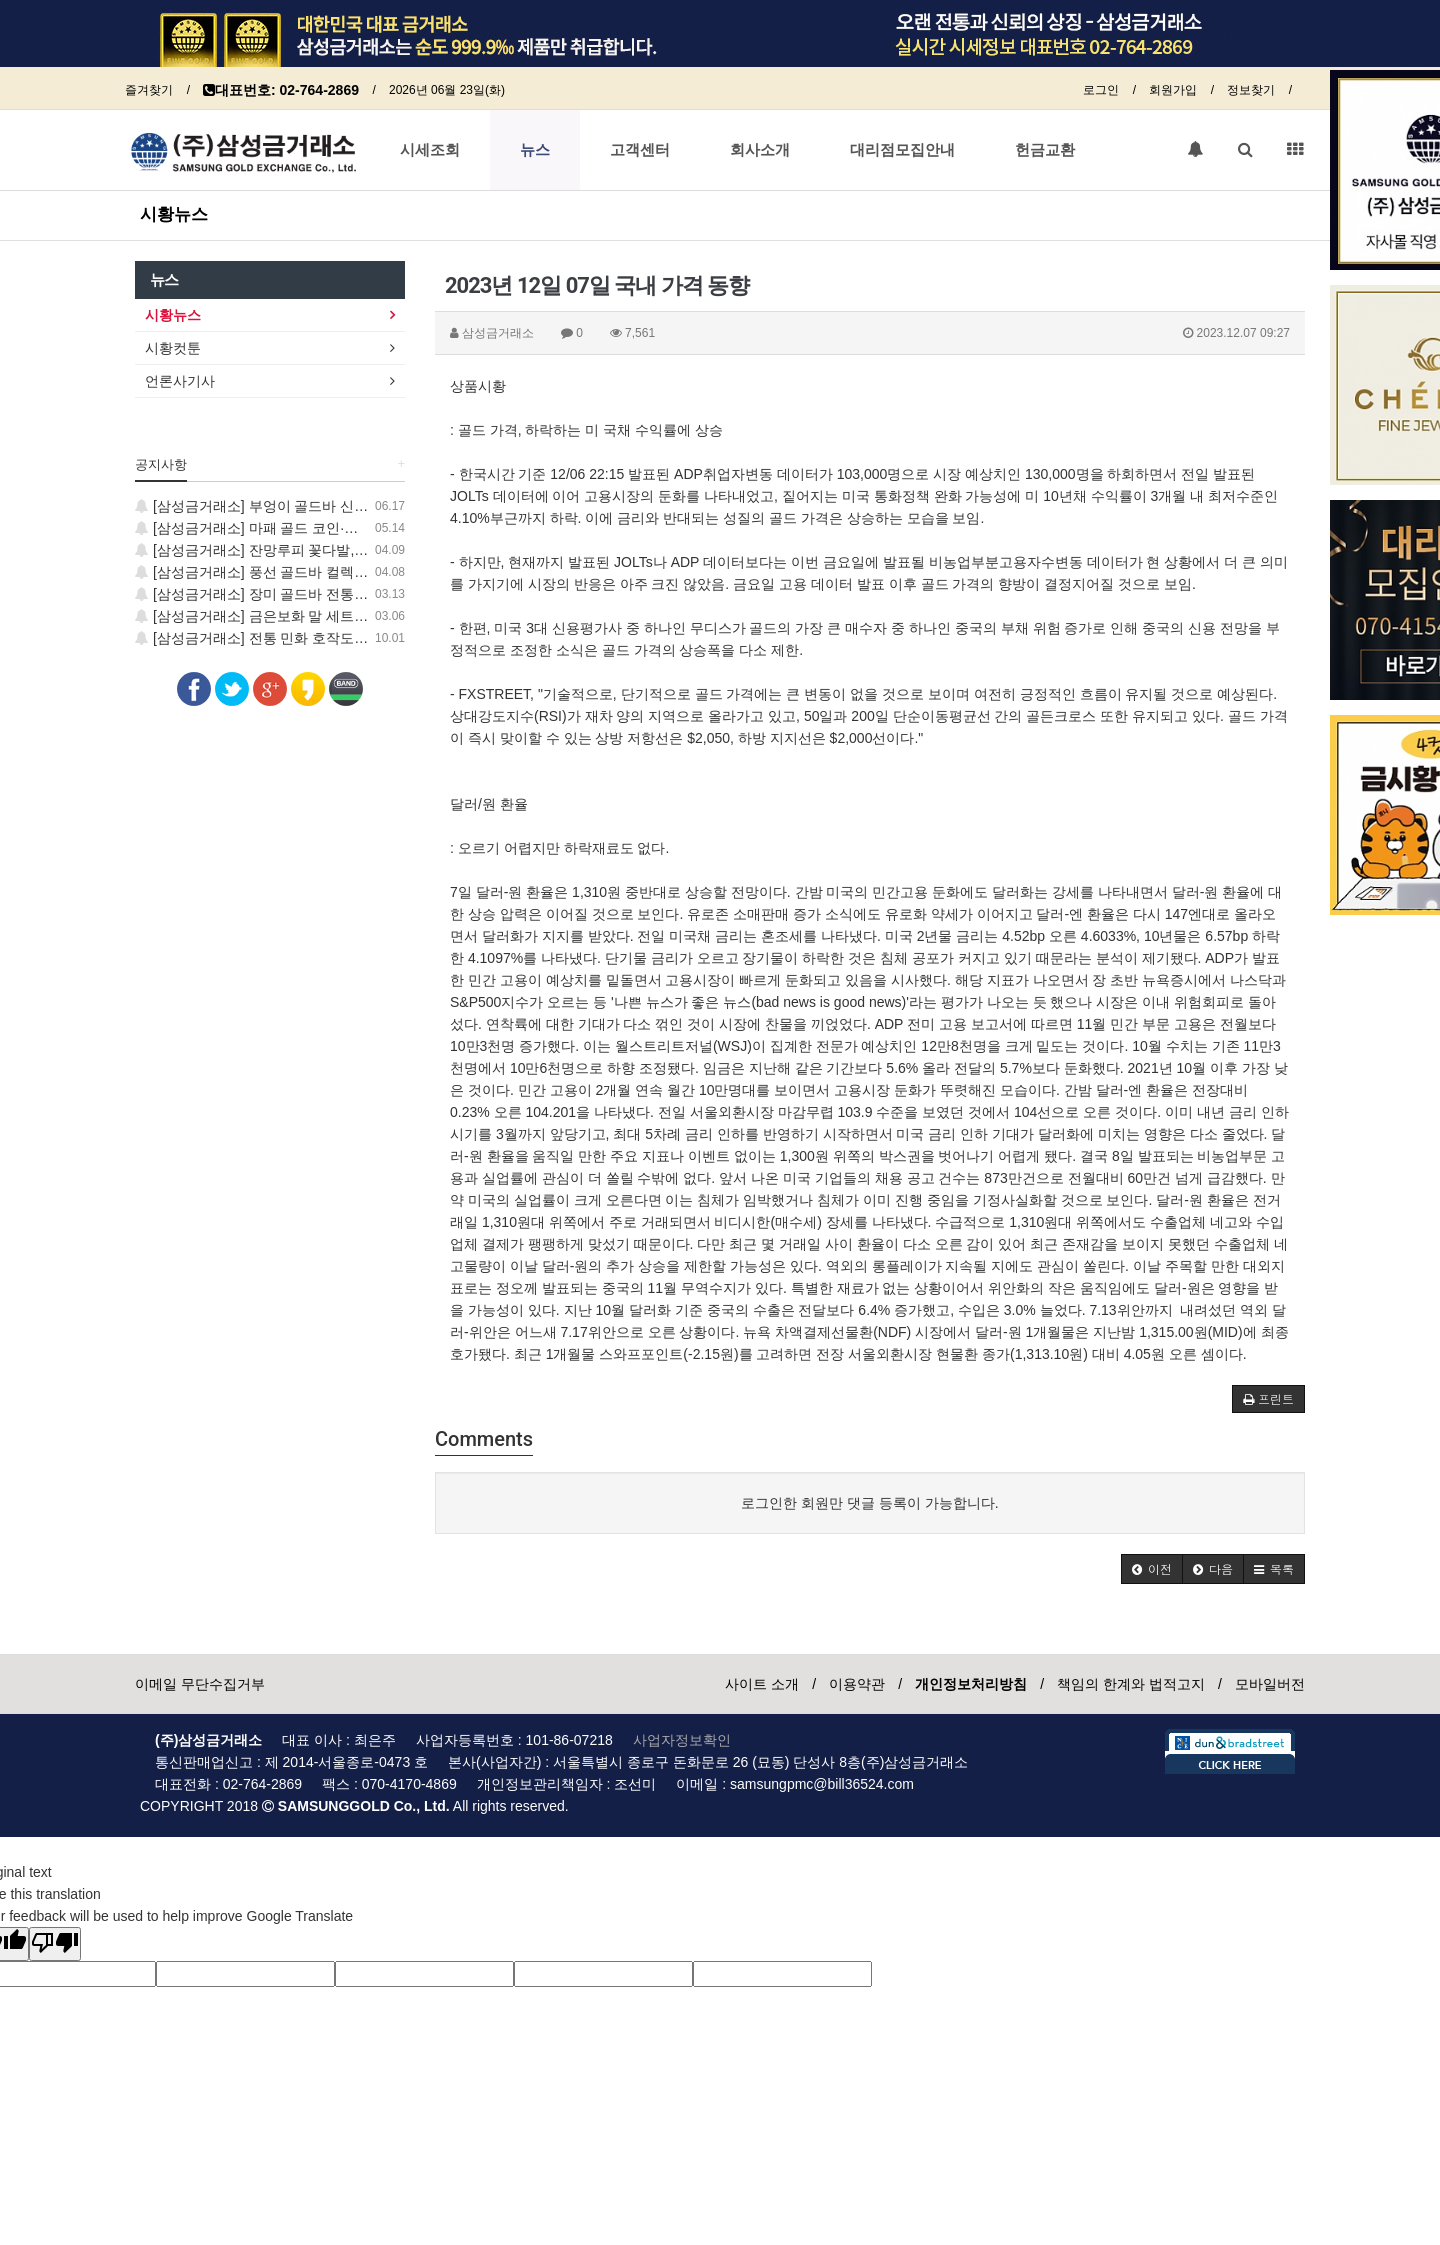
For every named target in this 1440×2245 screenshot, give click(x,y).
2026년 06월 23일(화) (447, 90)
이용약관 (857, 1684)
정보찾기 (1251, 90)
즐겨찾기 (149, 90)
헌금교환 (1045, 150)
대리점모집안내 (902, 150)
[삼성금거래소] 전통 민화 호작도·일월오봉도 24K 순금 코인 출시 (344, 638)
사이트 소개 (762, 1684)
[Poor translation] (55, 1944)
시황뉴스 (174, 214)
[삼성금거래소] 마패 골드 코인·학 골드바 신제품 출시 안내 (324, 528)
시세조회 (430, 150)
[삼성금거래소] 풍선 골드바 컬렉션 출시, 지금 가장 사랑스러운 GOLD (360, 572)
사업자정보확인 (682, 1740)
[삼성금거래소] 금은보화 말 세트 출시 (260, 616)
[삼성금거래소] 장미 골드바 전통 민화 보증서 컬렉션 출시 (322, 594)
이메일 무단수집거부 (200, 1684)
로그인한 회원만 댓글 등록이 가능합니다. (869, 1503)
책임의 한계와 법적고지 (1131, 1684)
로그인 (1101, 90)
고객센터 (640, 150)
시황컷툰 (173, 348)
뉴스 (535, 150)
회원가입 (1173, 90)
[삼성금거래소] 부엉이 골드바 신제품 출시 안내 (290, 506)
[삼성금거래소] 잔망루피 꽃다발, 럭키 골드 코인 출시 (308, 550)
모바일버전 (1270, 1684)
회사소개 (760, 150)
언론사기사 (180, 381)
